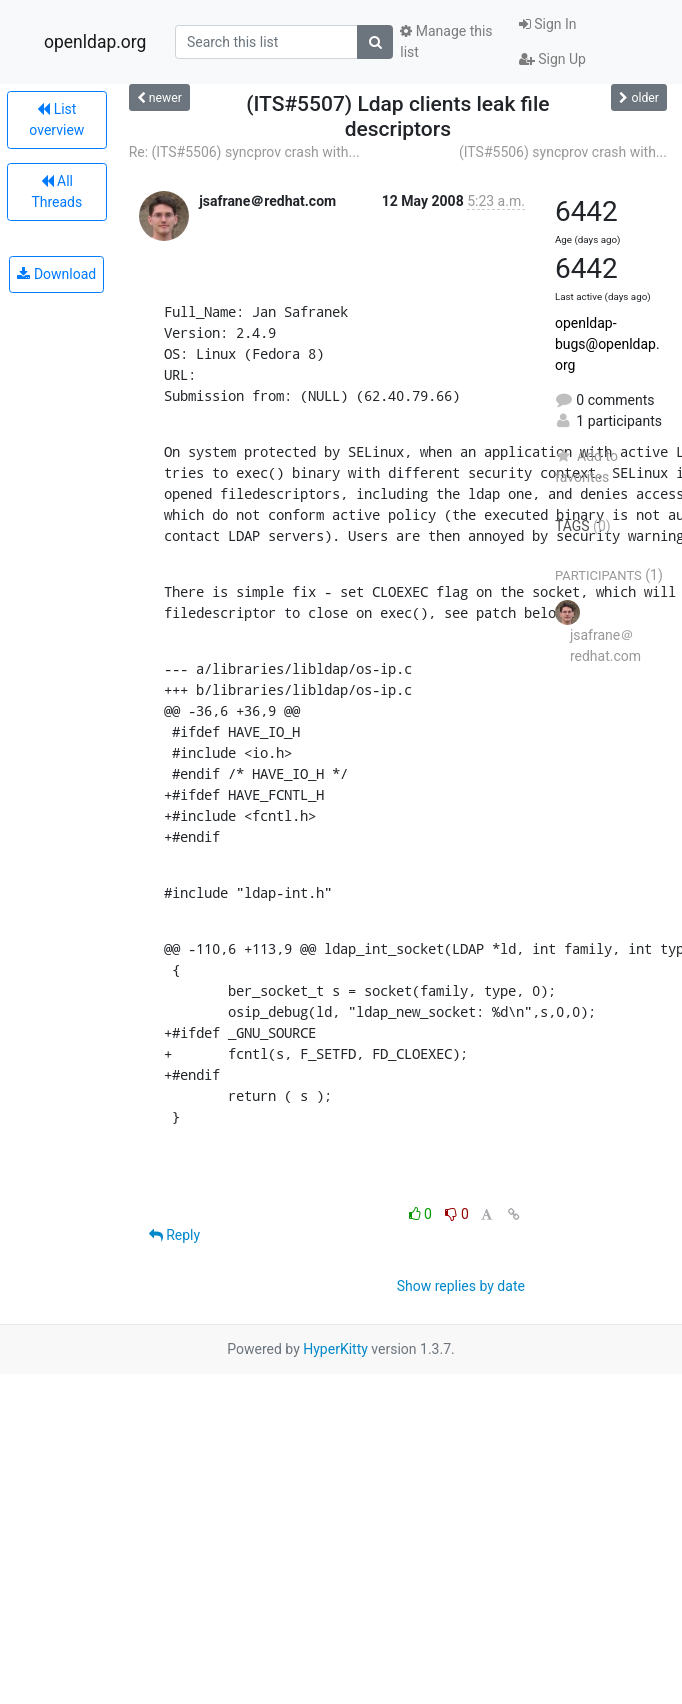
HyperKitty (335, 1349)
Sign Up (552, 59)
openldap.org (95, 42)
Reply (174, 1235)
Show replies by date (461, 1286)
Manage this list (446, 41)
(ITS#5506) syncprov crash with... (563, 152)
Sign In (548, 24)
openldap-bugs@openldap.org (607, 344)
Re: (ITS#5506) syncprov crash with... (244, 152)
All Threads (56, 191)
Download (56, 274)
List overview (56, 119)
